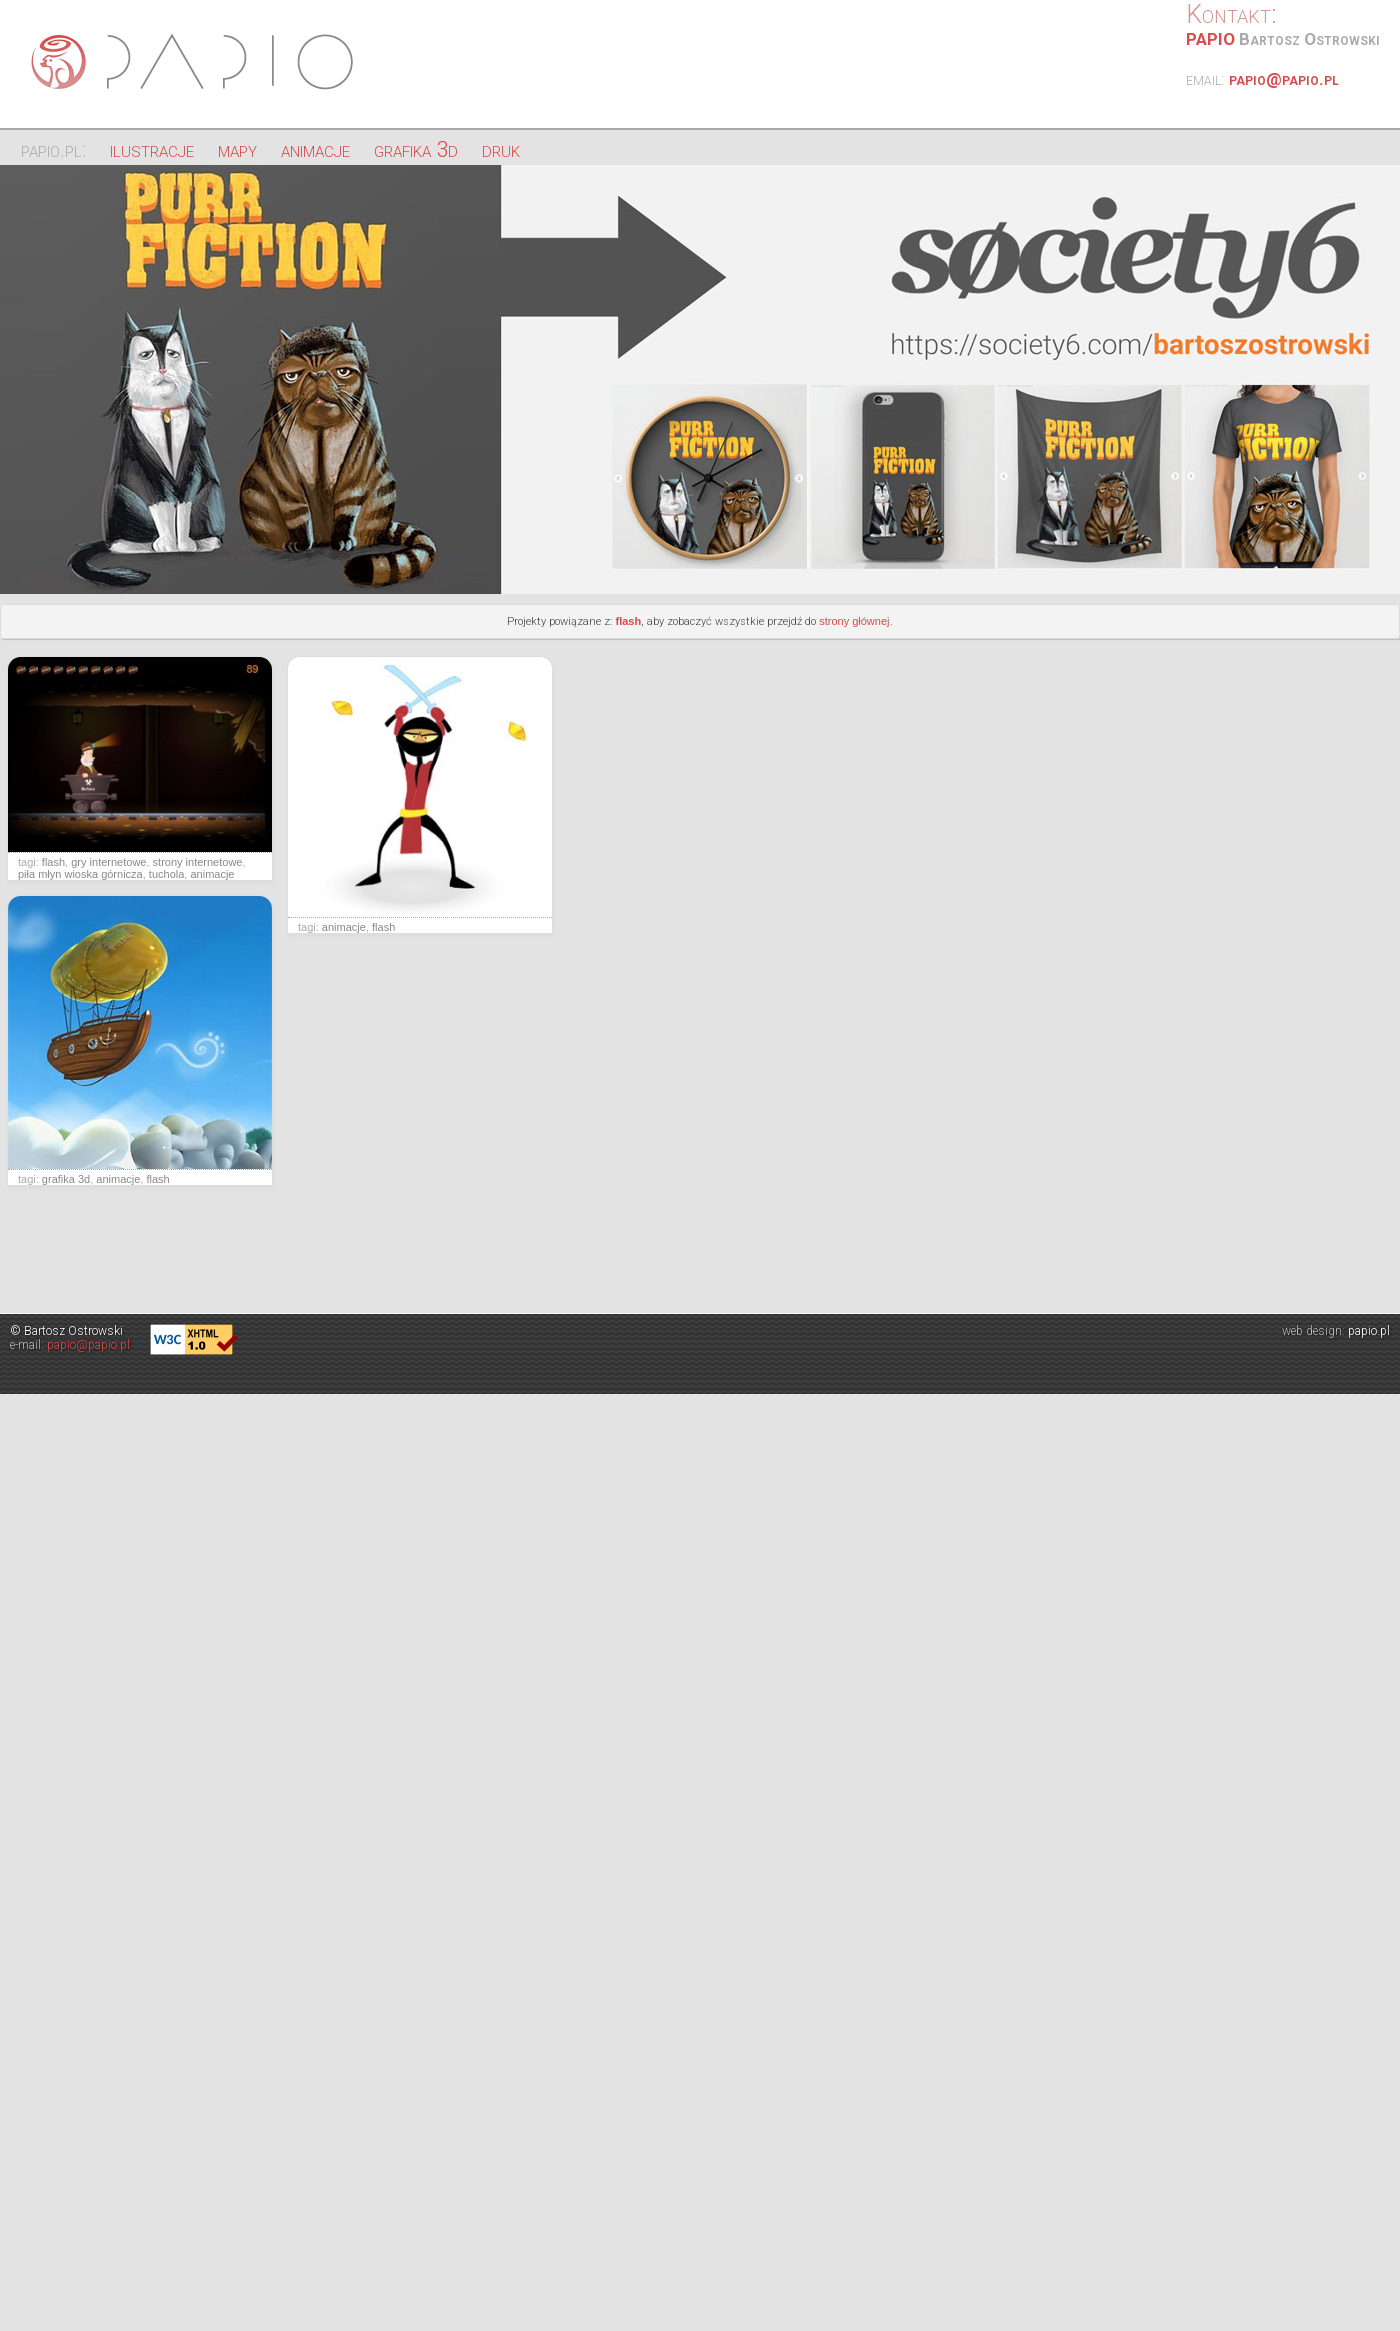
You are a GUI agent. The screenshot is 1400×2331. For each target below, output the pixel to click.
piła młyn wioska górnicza (80, 874)
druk (501, 149)
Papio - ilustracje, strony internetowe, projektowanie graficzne (195, 62)
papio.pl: (53, 149)
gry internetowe (108, 862)
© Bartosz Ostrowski (66, 1331)
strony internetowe (198, 862)
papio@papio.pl (1284, 79)
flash (628, 621)
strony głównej (854, 621)
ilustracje (152, 149)
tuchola (166, 874)
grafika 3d (416, 149)
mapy (237, 149)
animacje (315, 149)
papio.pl (1369, 1331)
